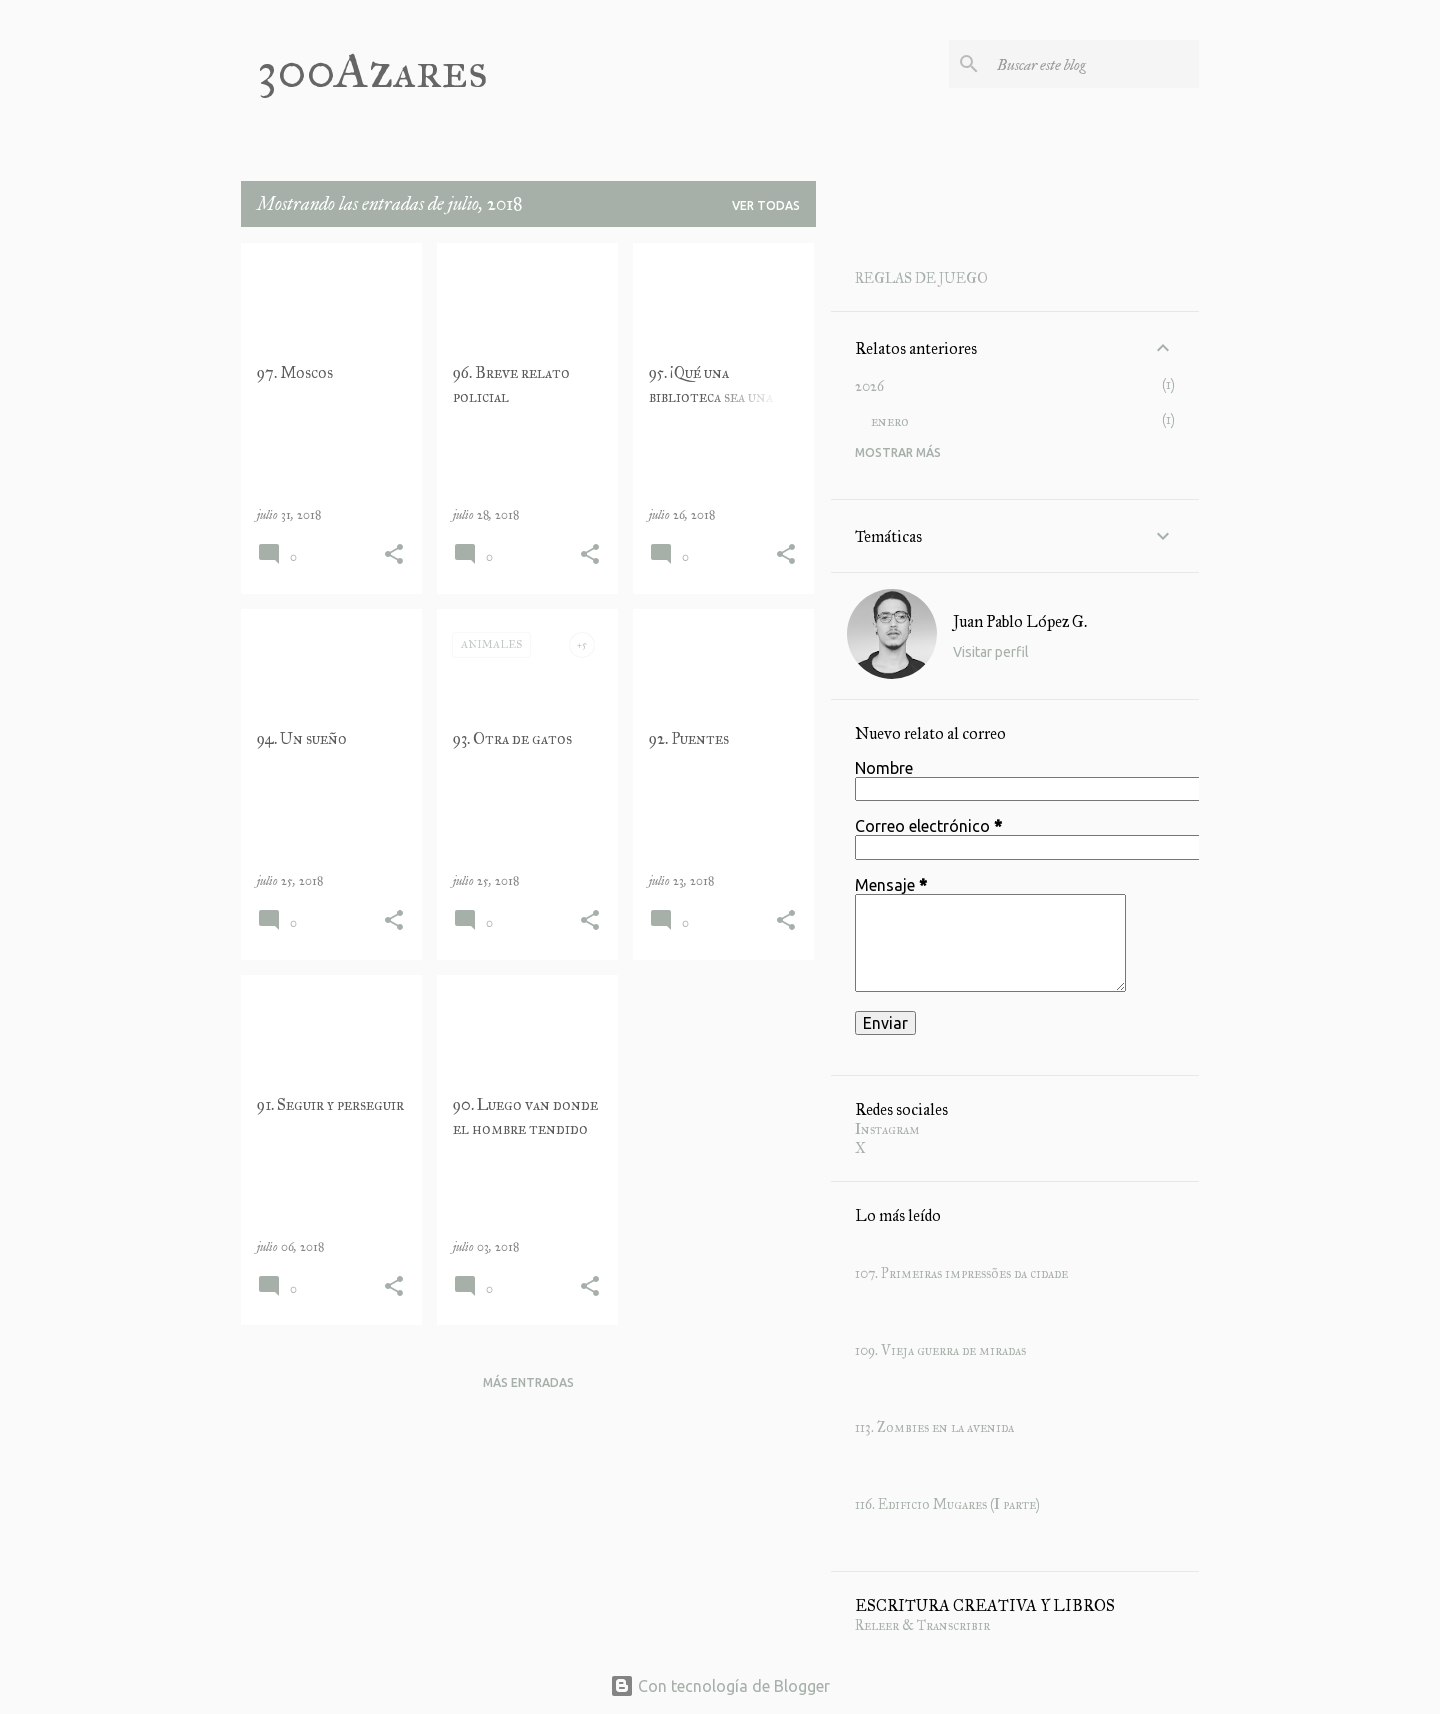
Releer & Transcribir (922, 1625)
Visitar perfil (991, 652)
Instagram (887, 1129)
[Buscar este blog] (1094, 64)
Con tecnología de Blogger (720, 1686)
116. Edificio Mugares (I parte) (947, 1504)
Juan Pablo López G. (1020, 621)
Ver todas (766, 205)
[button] (394, 556)
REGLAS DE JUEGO (921, 278)
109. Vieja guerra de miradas (940, 1350)
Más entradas (528, 1382)
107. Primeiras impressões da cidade (961, 1273)
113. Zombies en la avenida (934, 1427)
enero (890, 421)
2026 (869, 386)
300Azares (372, 70)
